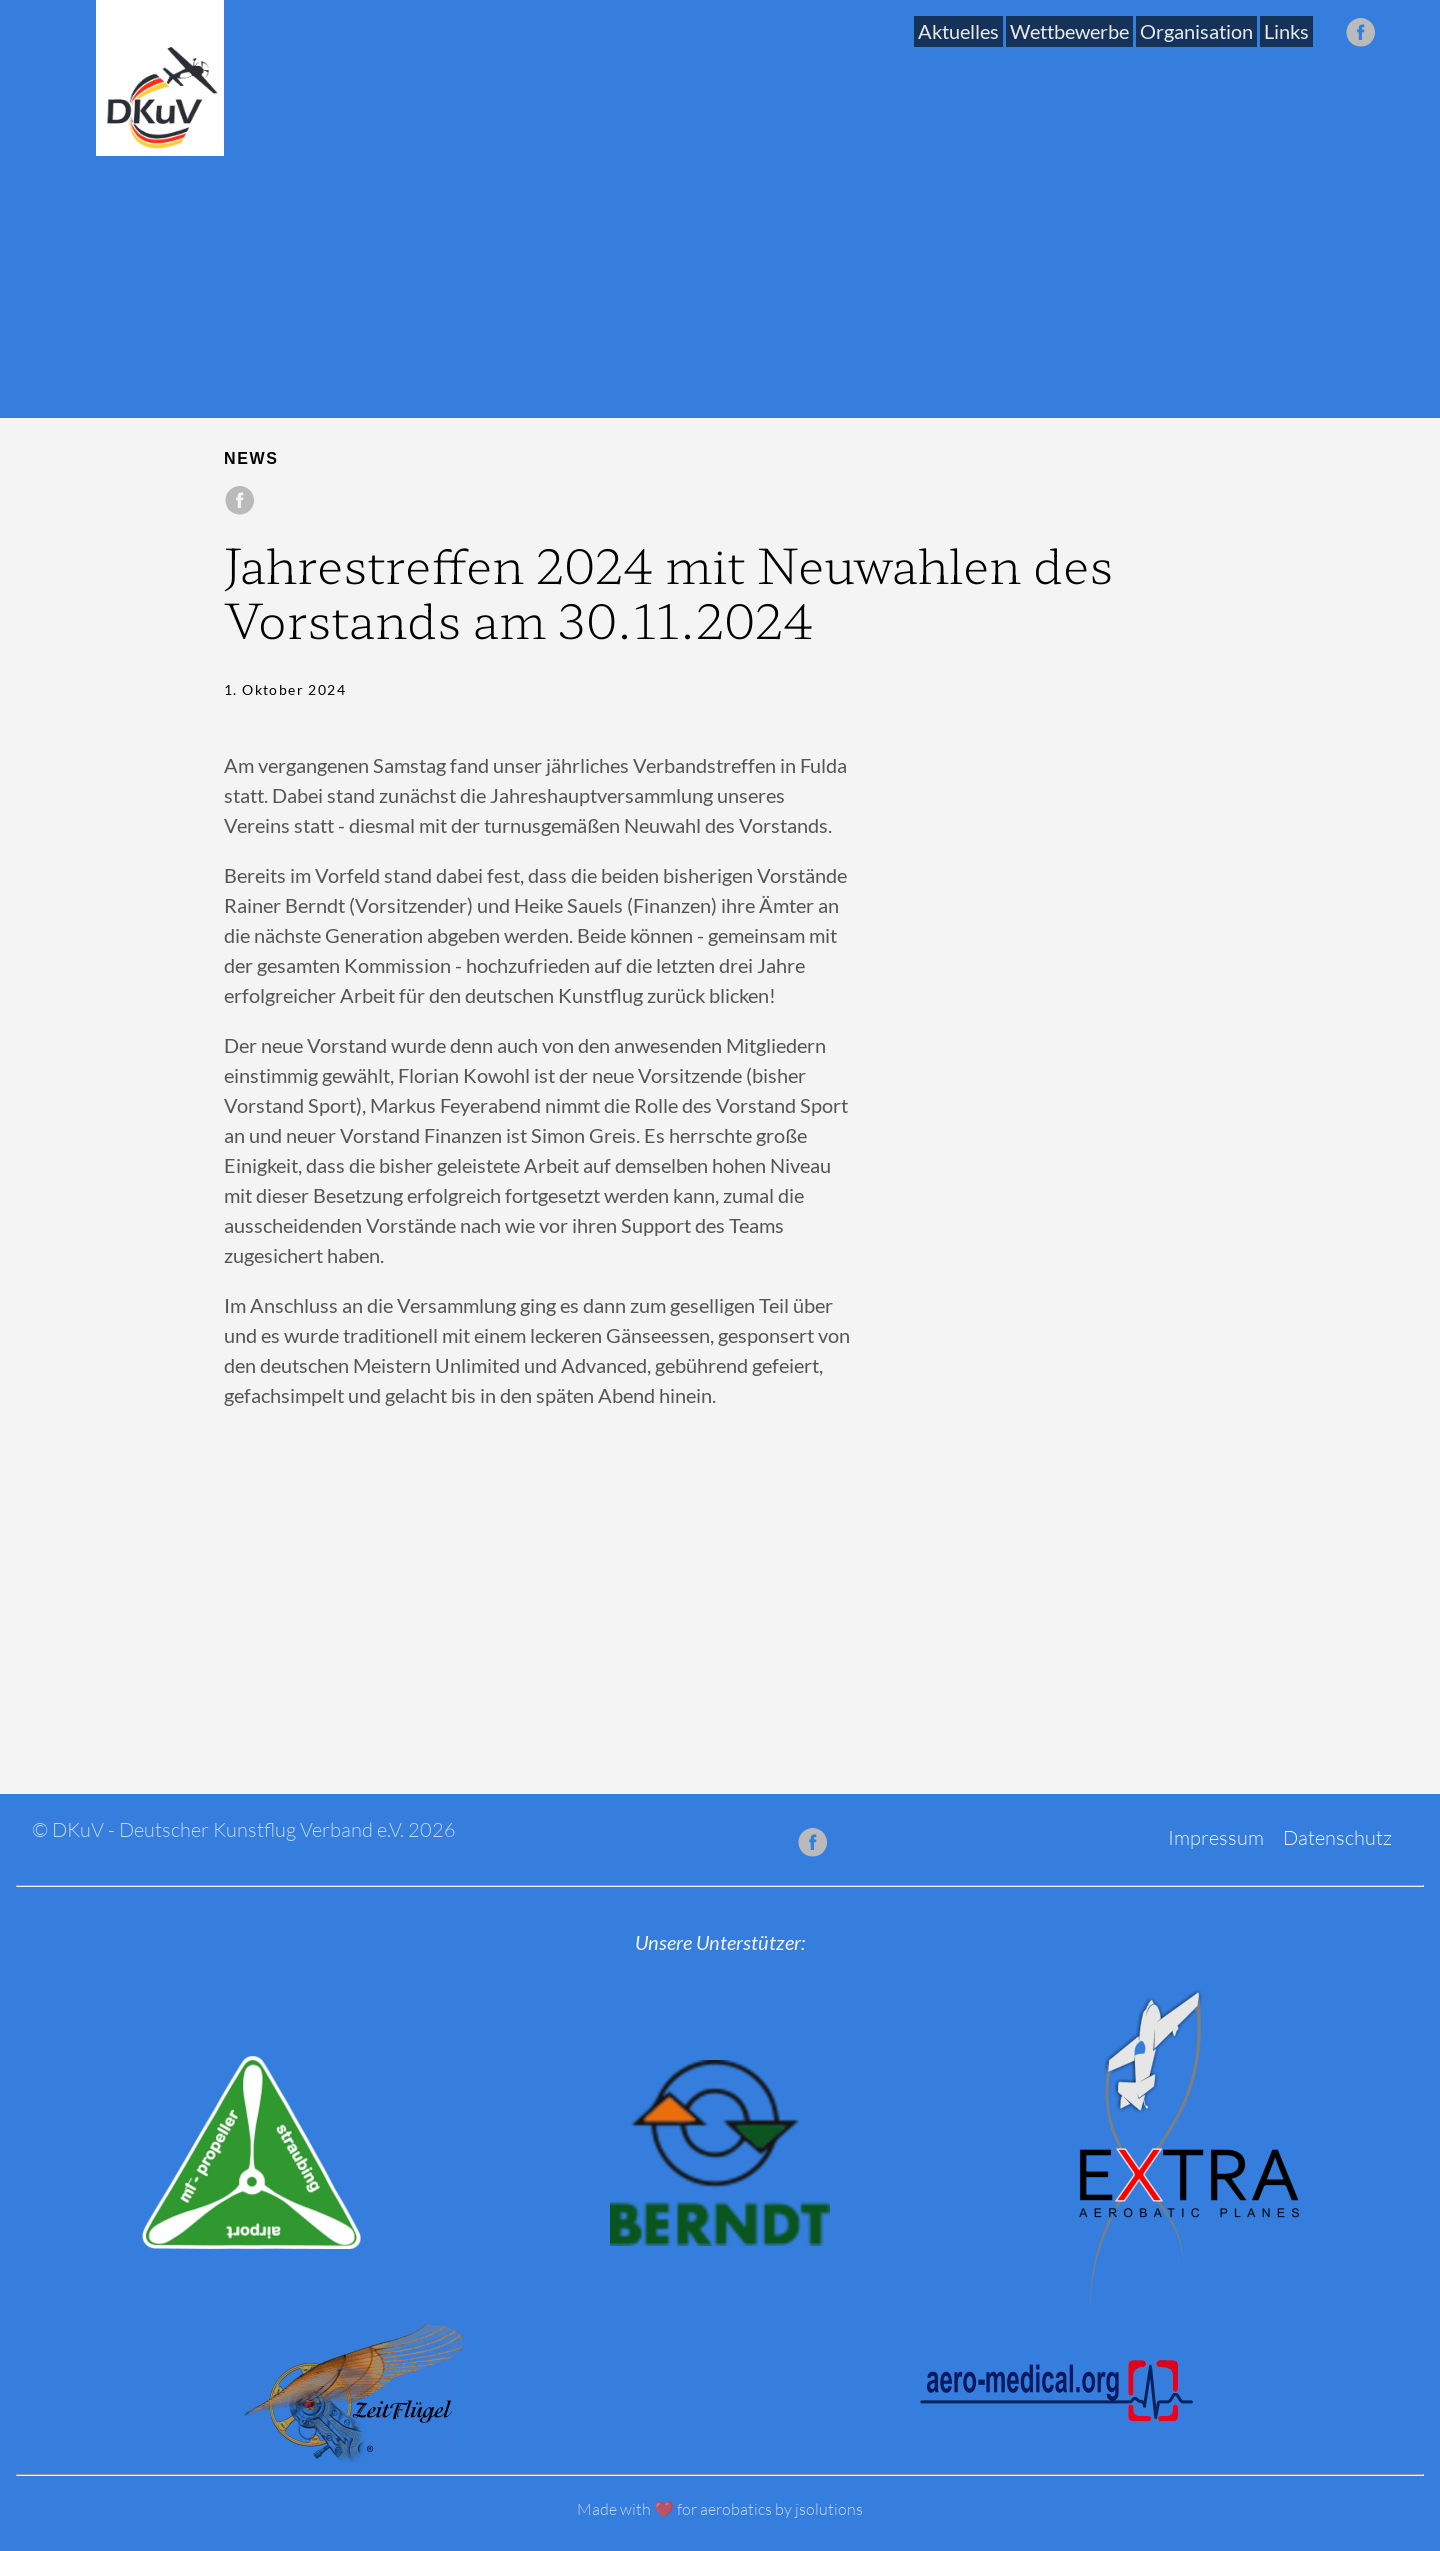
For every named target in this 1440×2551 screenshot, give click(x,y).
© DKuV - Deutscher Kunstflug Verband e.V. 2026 (244, 1829)
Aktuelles (958, 31)
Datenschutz (1337, 1837)
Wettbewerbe (1069, 31)
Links (1286, 31)
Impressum (1216, 1837)
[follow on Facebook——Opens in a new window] (1366, 33)
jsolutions (829, 2509)
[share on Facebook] (240, 501)
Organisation (1196, 31)
